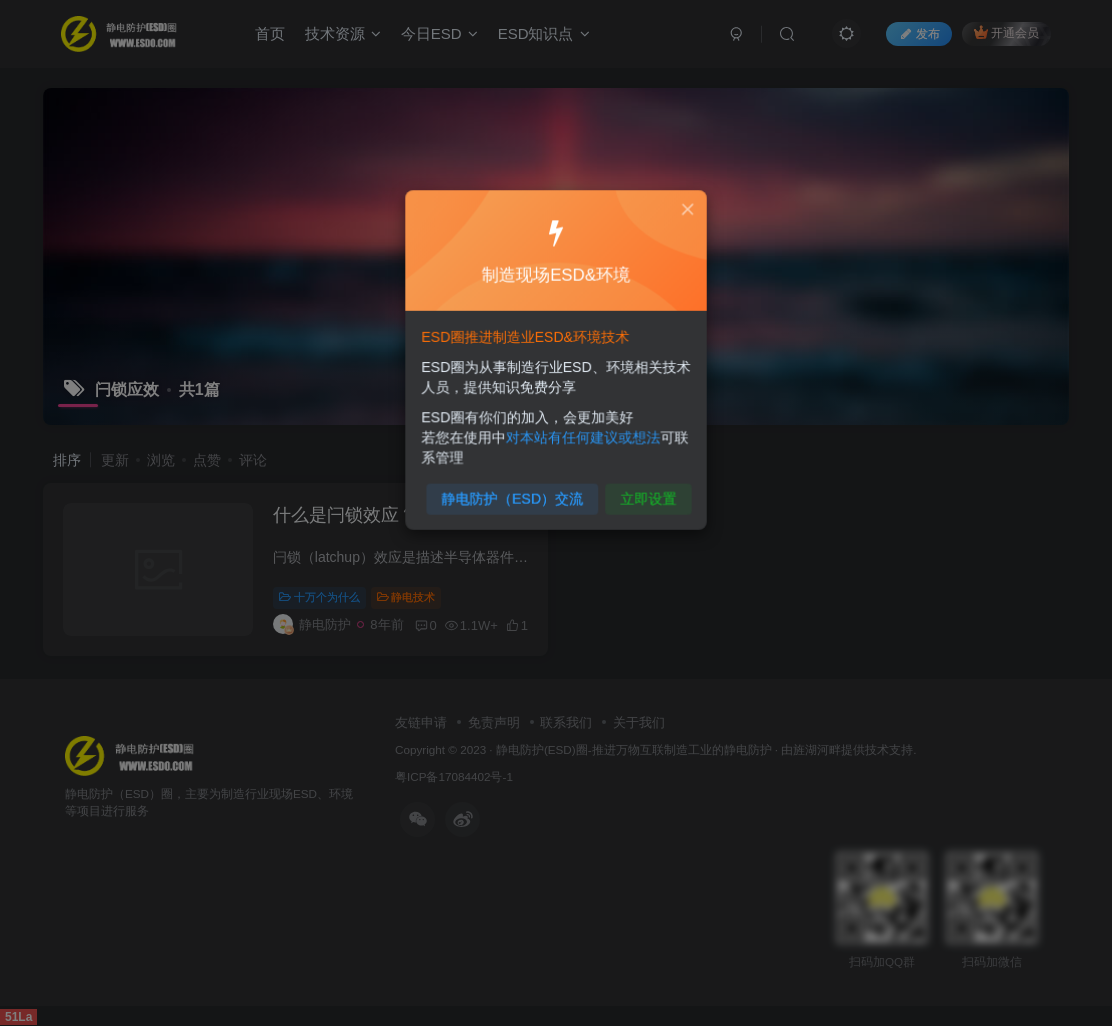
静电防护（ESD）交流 (514, 492)
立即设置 (644, 492)
